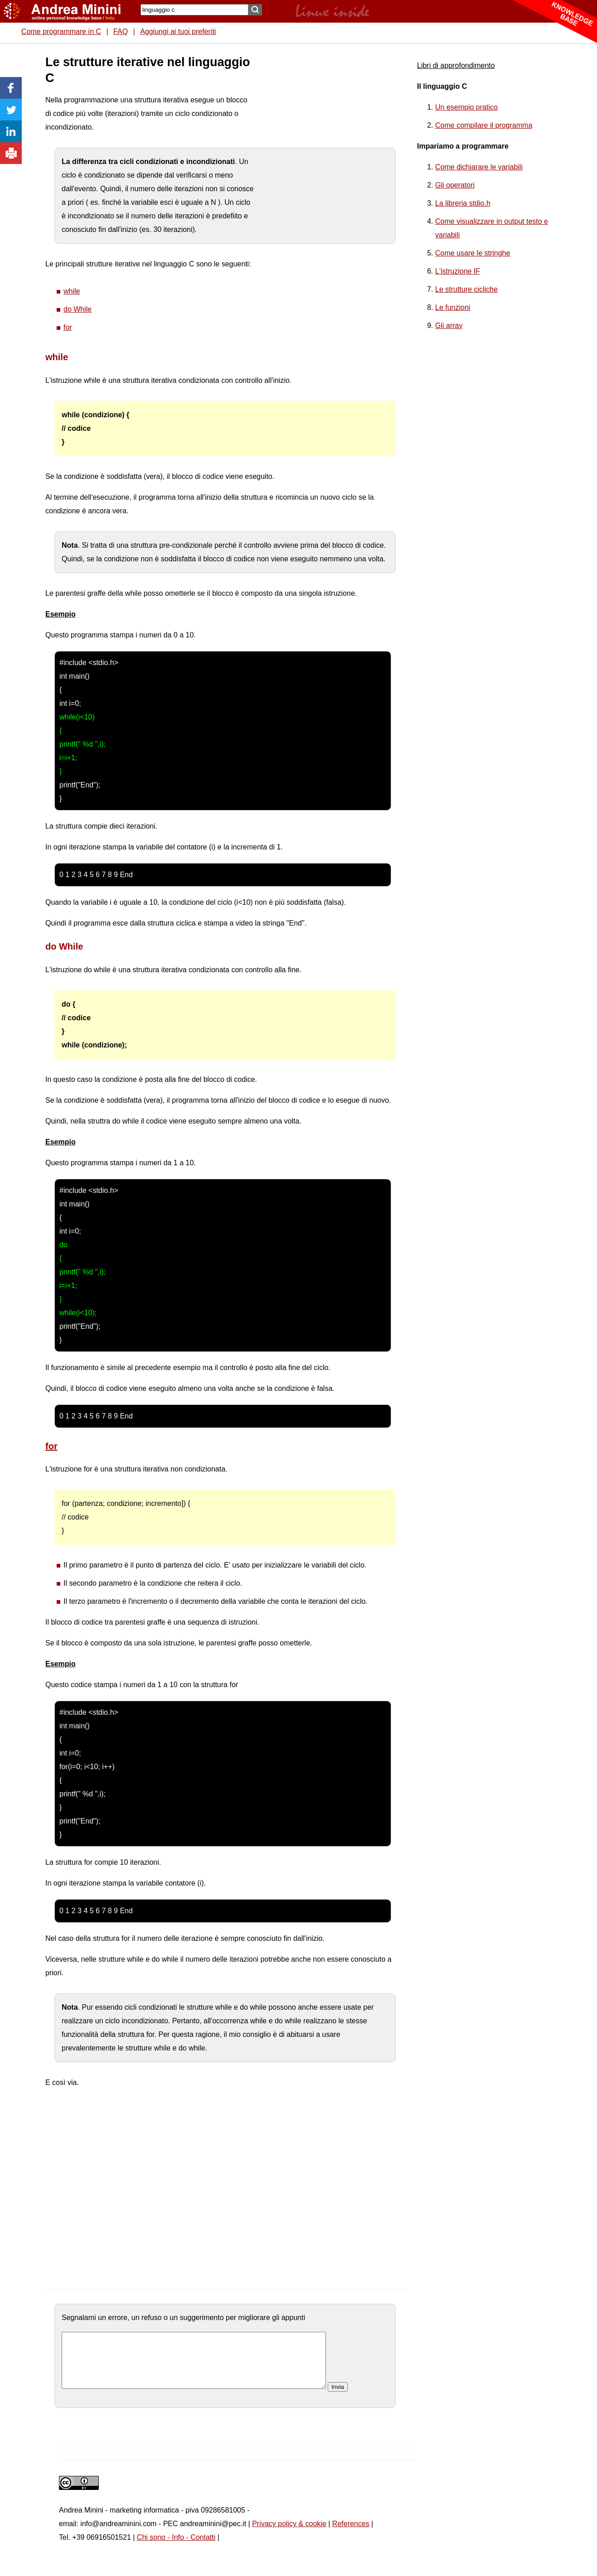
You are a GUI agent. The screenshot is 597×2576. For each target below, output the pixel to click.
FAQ (120, 31)
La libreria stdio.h (462, 203)
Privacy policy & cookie (289, 2534)
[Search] (194, 9)
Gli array (448, 325)
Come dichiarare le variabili (479, 167)
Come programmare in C (61, 31)
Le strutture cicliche (466, 289)
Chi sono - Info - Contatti (176, 2548)
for (67, 327)
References (350, 2534)
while (71, 291)
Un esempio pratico (466, 107)
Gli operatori (455, 185)
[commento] (194, 2366)
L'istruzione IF (457, 271)
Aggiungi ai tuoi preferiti (178, 31)
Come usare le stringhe (472, 253)
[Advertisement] (322, 190)
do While (77, 309)
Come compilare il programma (483, 125)
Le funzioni (452, 307)
